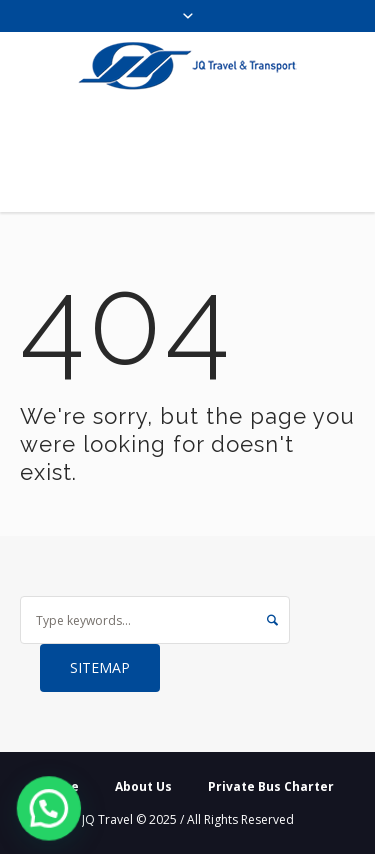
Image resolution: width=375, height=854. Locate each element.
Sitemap (100, 667)
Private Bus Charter (271, 786)
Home (60, 786)
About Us (143, 786)
